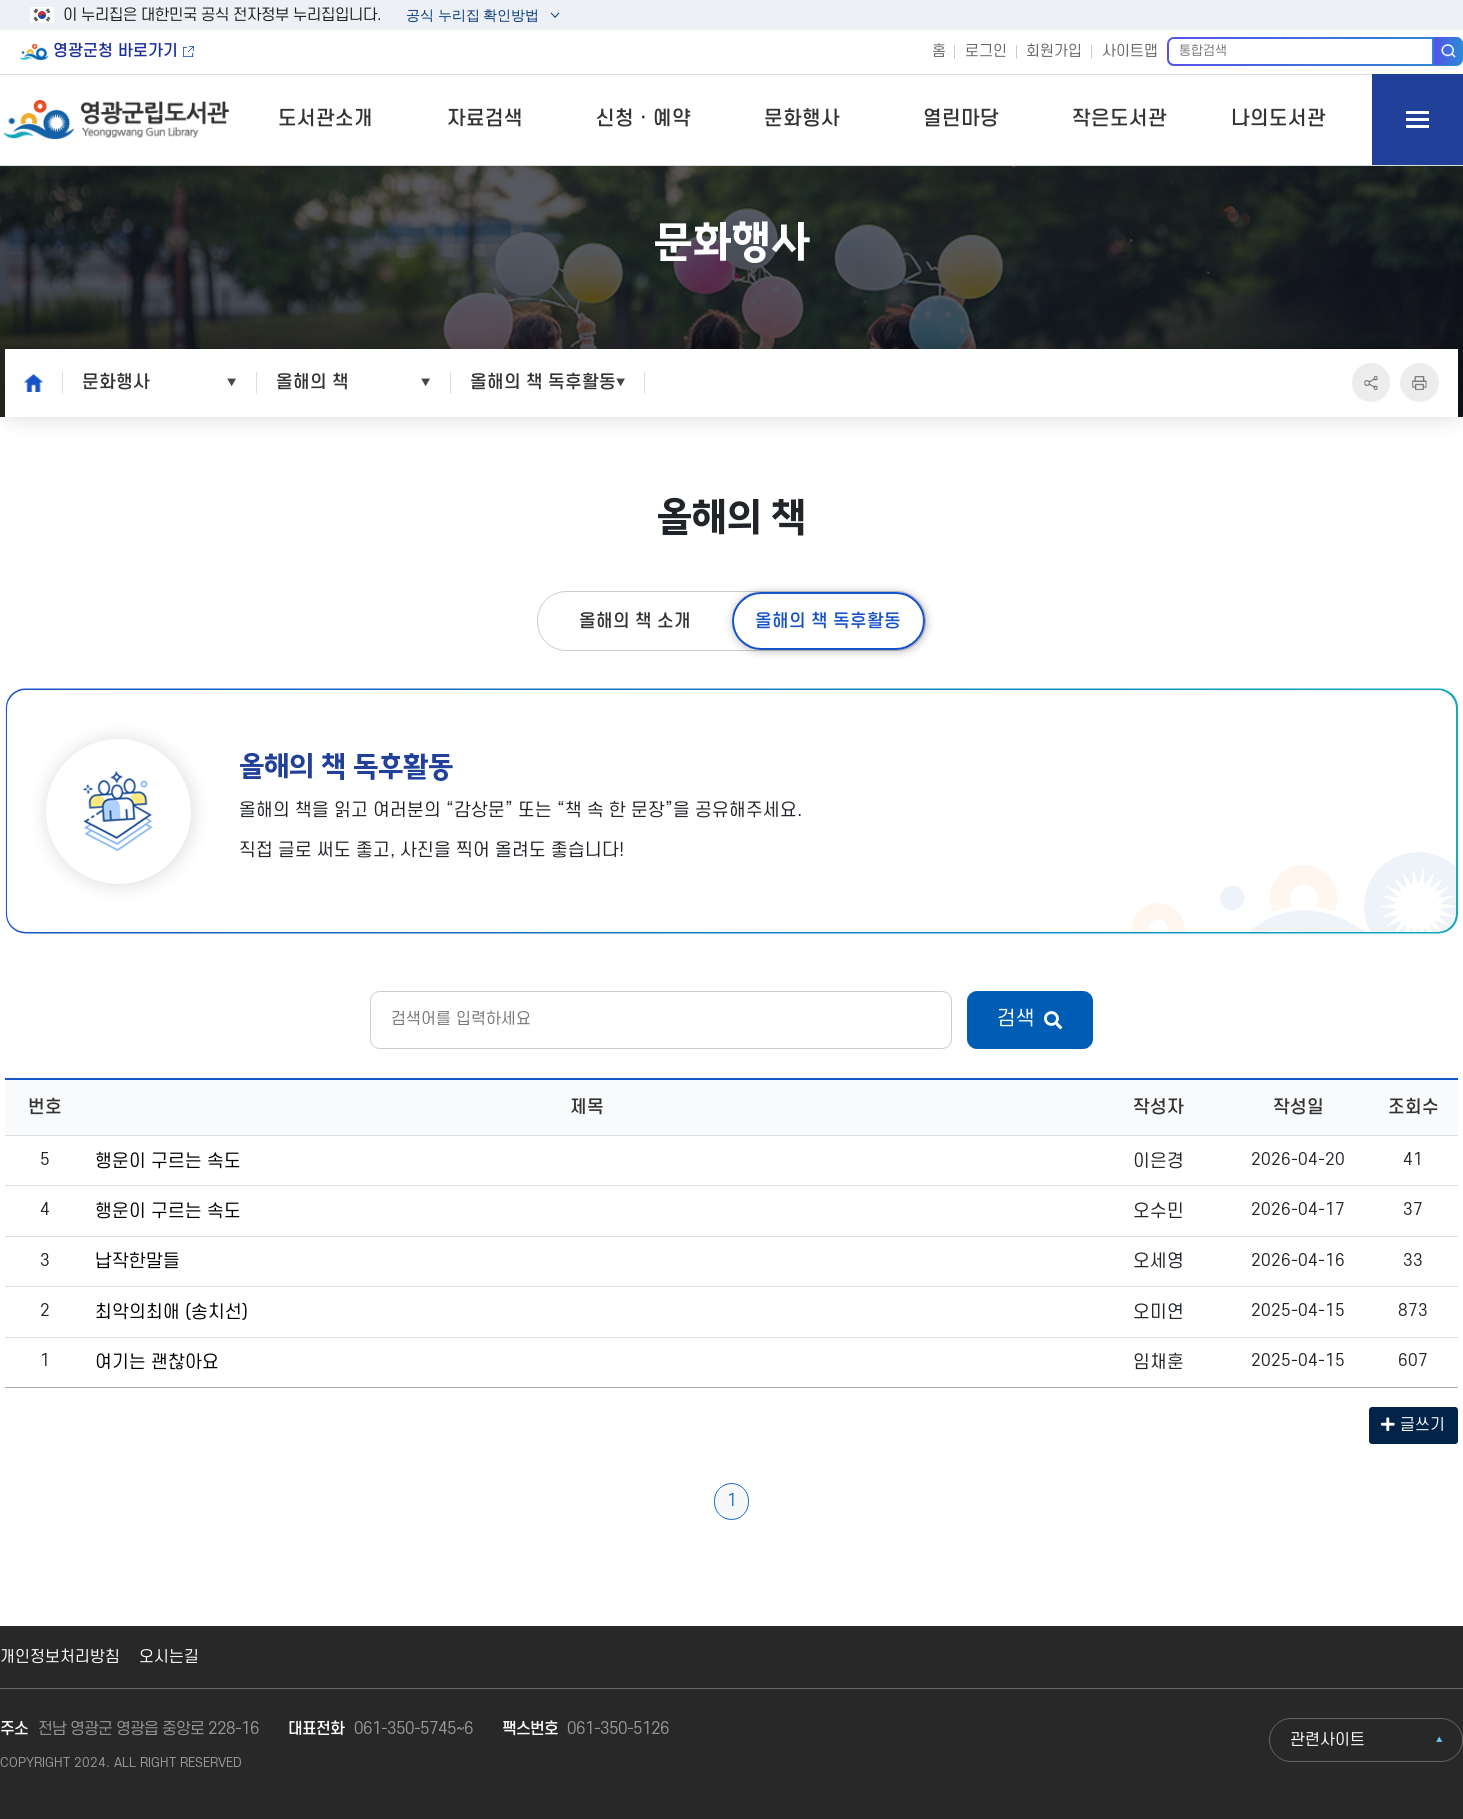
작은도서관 (1119, 119)
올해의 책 (312, 382)
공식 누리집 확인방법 (471, 17)
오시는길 (169, 1657)
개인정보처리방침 (60, 1657)
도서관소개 (325, 119)
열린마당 (961, 119)
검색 (1448, 51)
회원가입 (1054, 51)
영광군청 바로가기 (115, 51)
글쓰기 (1413, 1425)
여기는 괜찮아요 (157, 1362)
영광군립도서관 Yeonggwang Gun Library (116, 119)
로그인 (986, 51)
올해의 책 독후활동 (543, 382)
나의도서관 (1278, 119)
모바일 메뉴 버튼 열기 (1417, 119)
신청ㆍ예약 (643, 119)
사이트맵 (1130, 51)
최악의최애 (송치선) (171, 1312)
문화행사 (802, 119)
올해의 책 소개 (635, 621)
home (28, 382)
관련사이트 (1327, 1740)
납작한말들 (137, 1261)
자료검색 (485, 119)
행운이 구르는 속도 (168, 1161)
